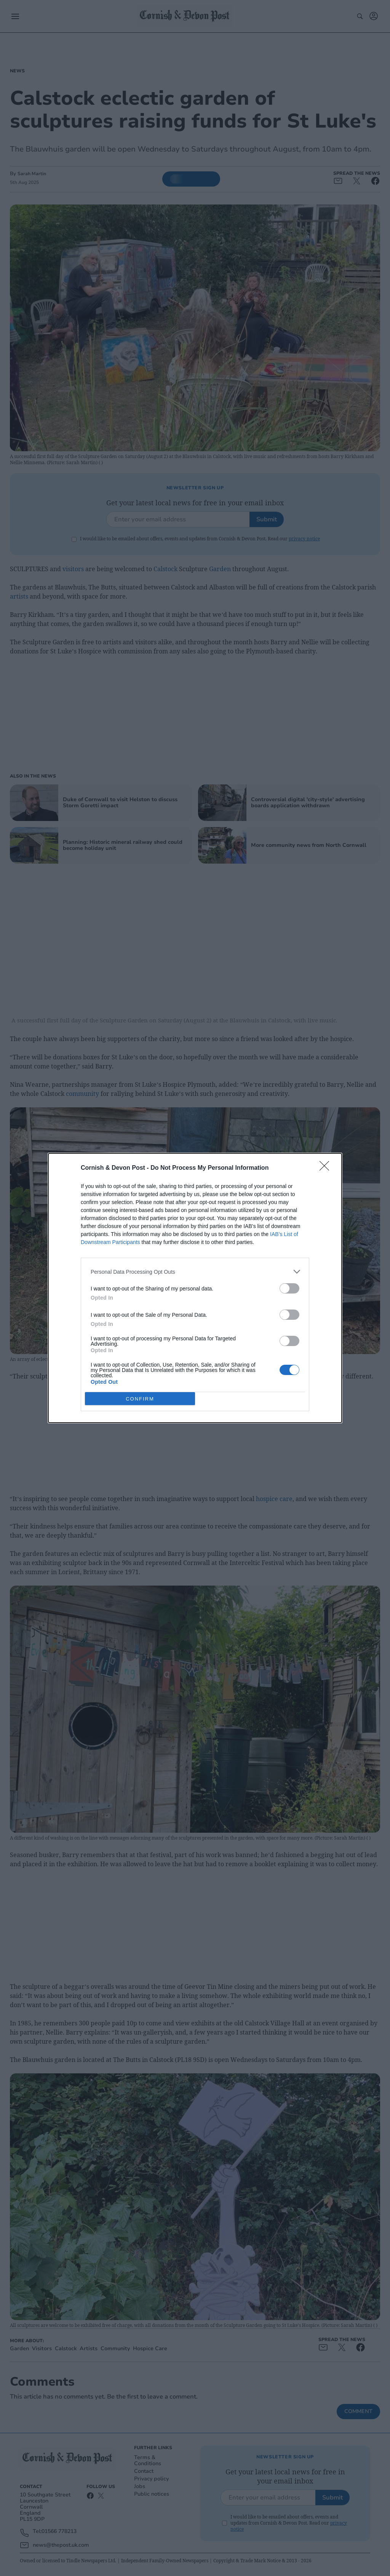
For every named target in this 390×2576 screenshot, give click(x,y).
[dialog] (195, 1288)
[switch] (289, 1288)
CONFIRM (140, 1399)
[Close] (327, 1168)
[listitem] (195, 1272)
